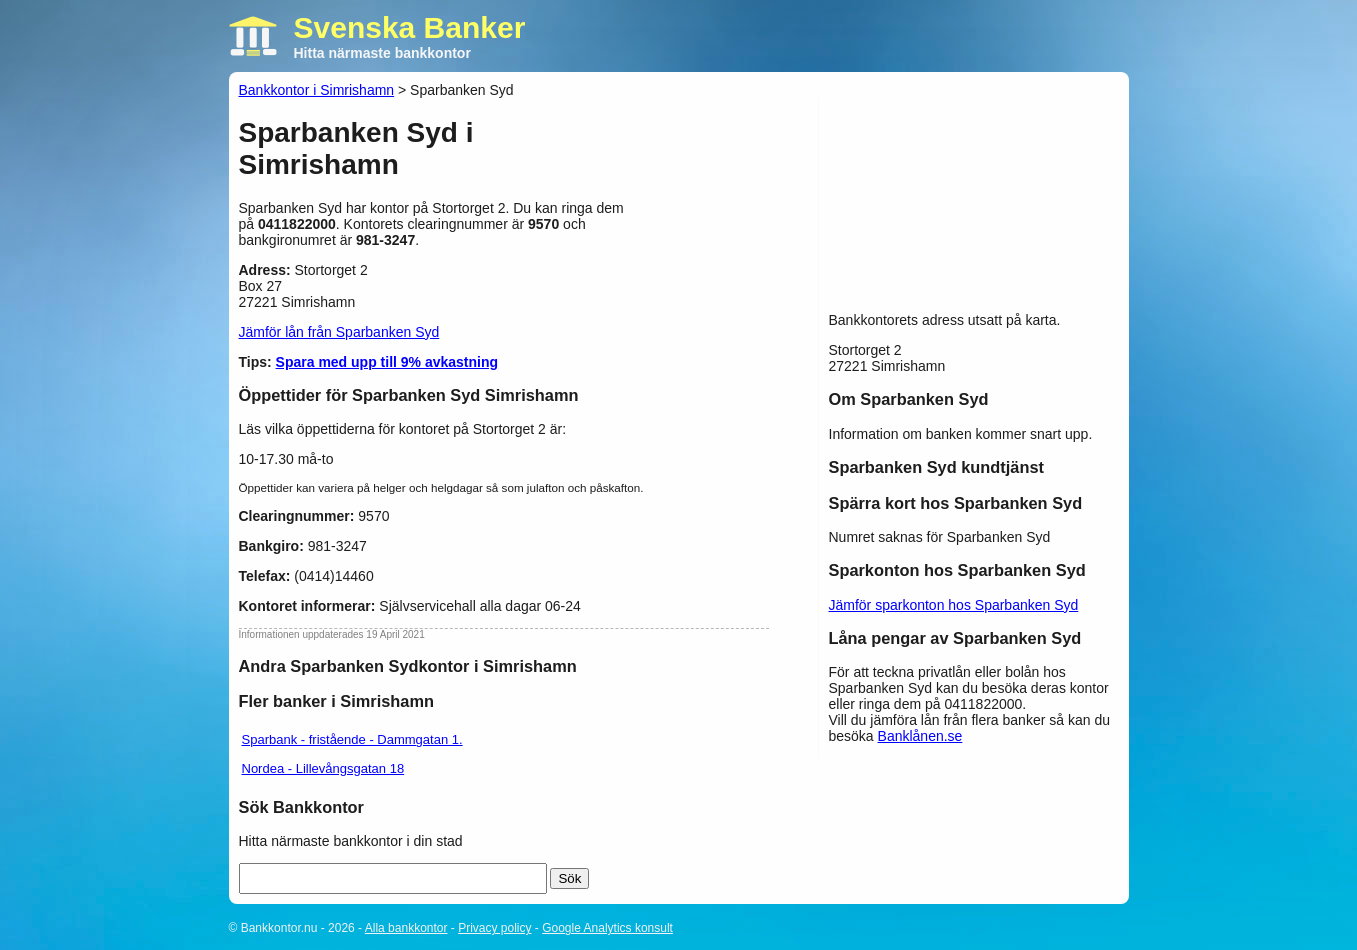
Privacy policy (494, 928)
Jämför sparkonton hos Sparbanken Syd (954, 605)
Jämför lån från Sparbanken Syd (339, 332)
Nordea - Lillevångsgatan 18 (323, 768)
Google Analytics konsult (607, 928)
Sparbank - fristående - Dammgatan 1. (352, 739)
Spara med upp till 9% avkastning (387, 362)
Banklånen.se (920, 736)
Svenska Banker (410, 27)
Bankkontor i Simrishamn (317, 90)
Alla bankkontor (406, 928)
